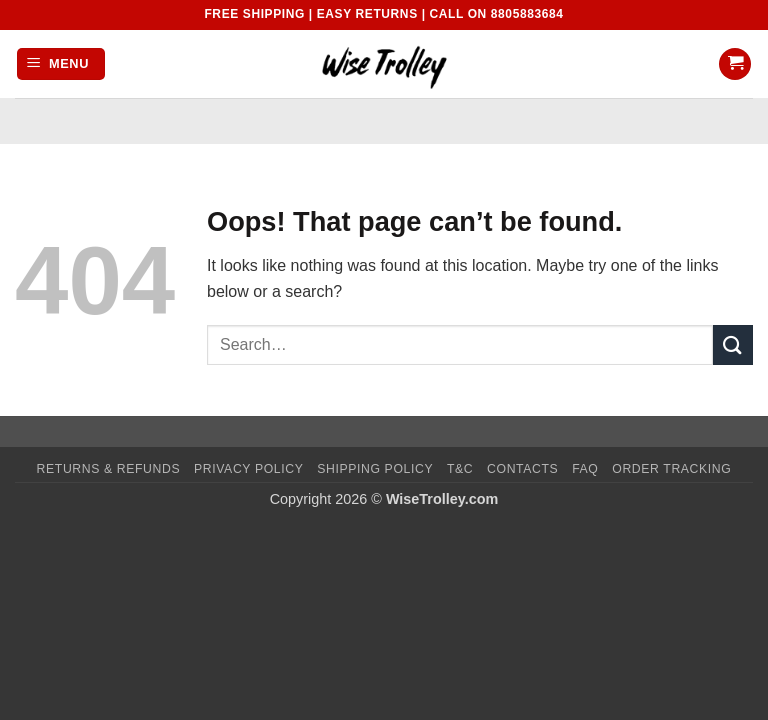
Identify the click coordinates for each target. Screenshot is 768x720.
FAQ (585, 469)
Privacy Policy (248, 469)
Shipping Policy (375, 469)
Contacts (522, 469)
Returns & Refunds (109, 469)
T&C (460, 469)
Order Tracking (671, 469)
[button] (61, 64)
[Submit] (733, 344)
